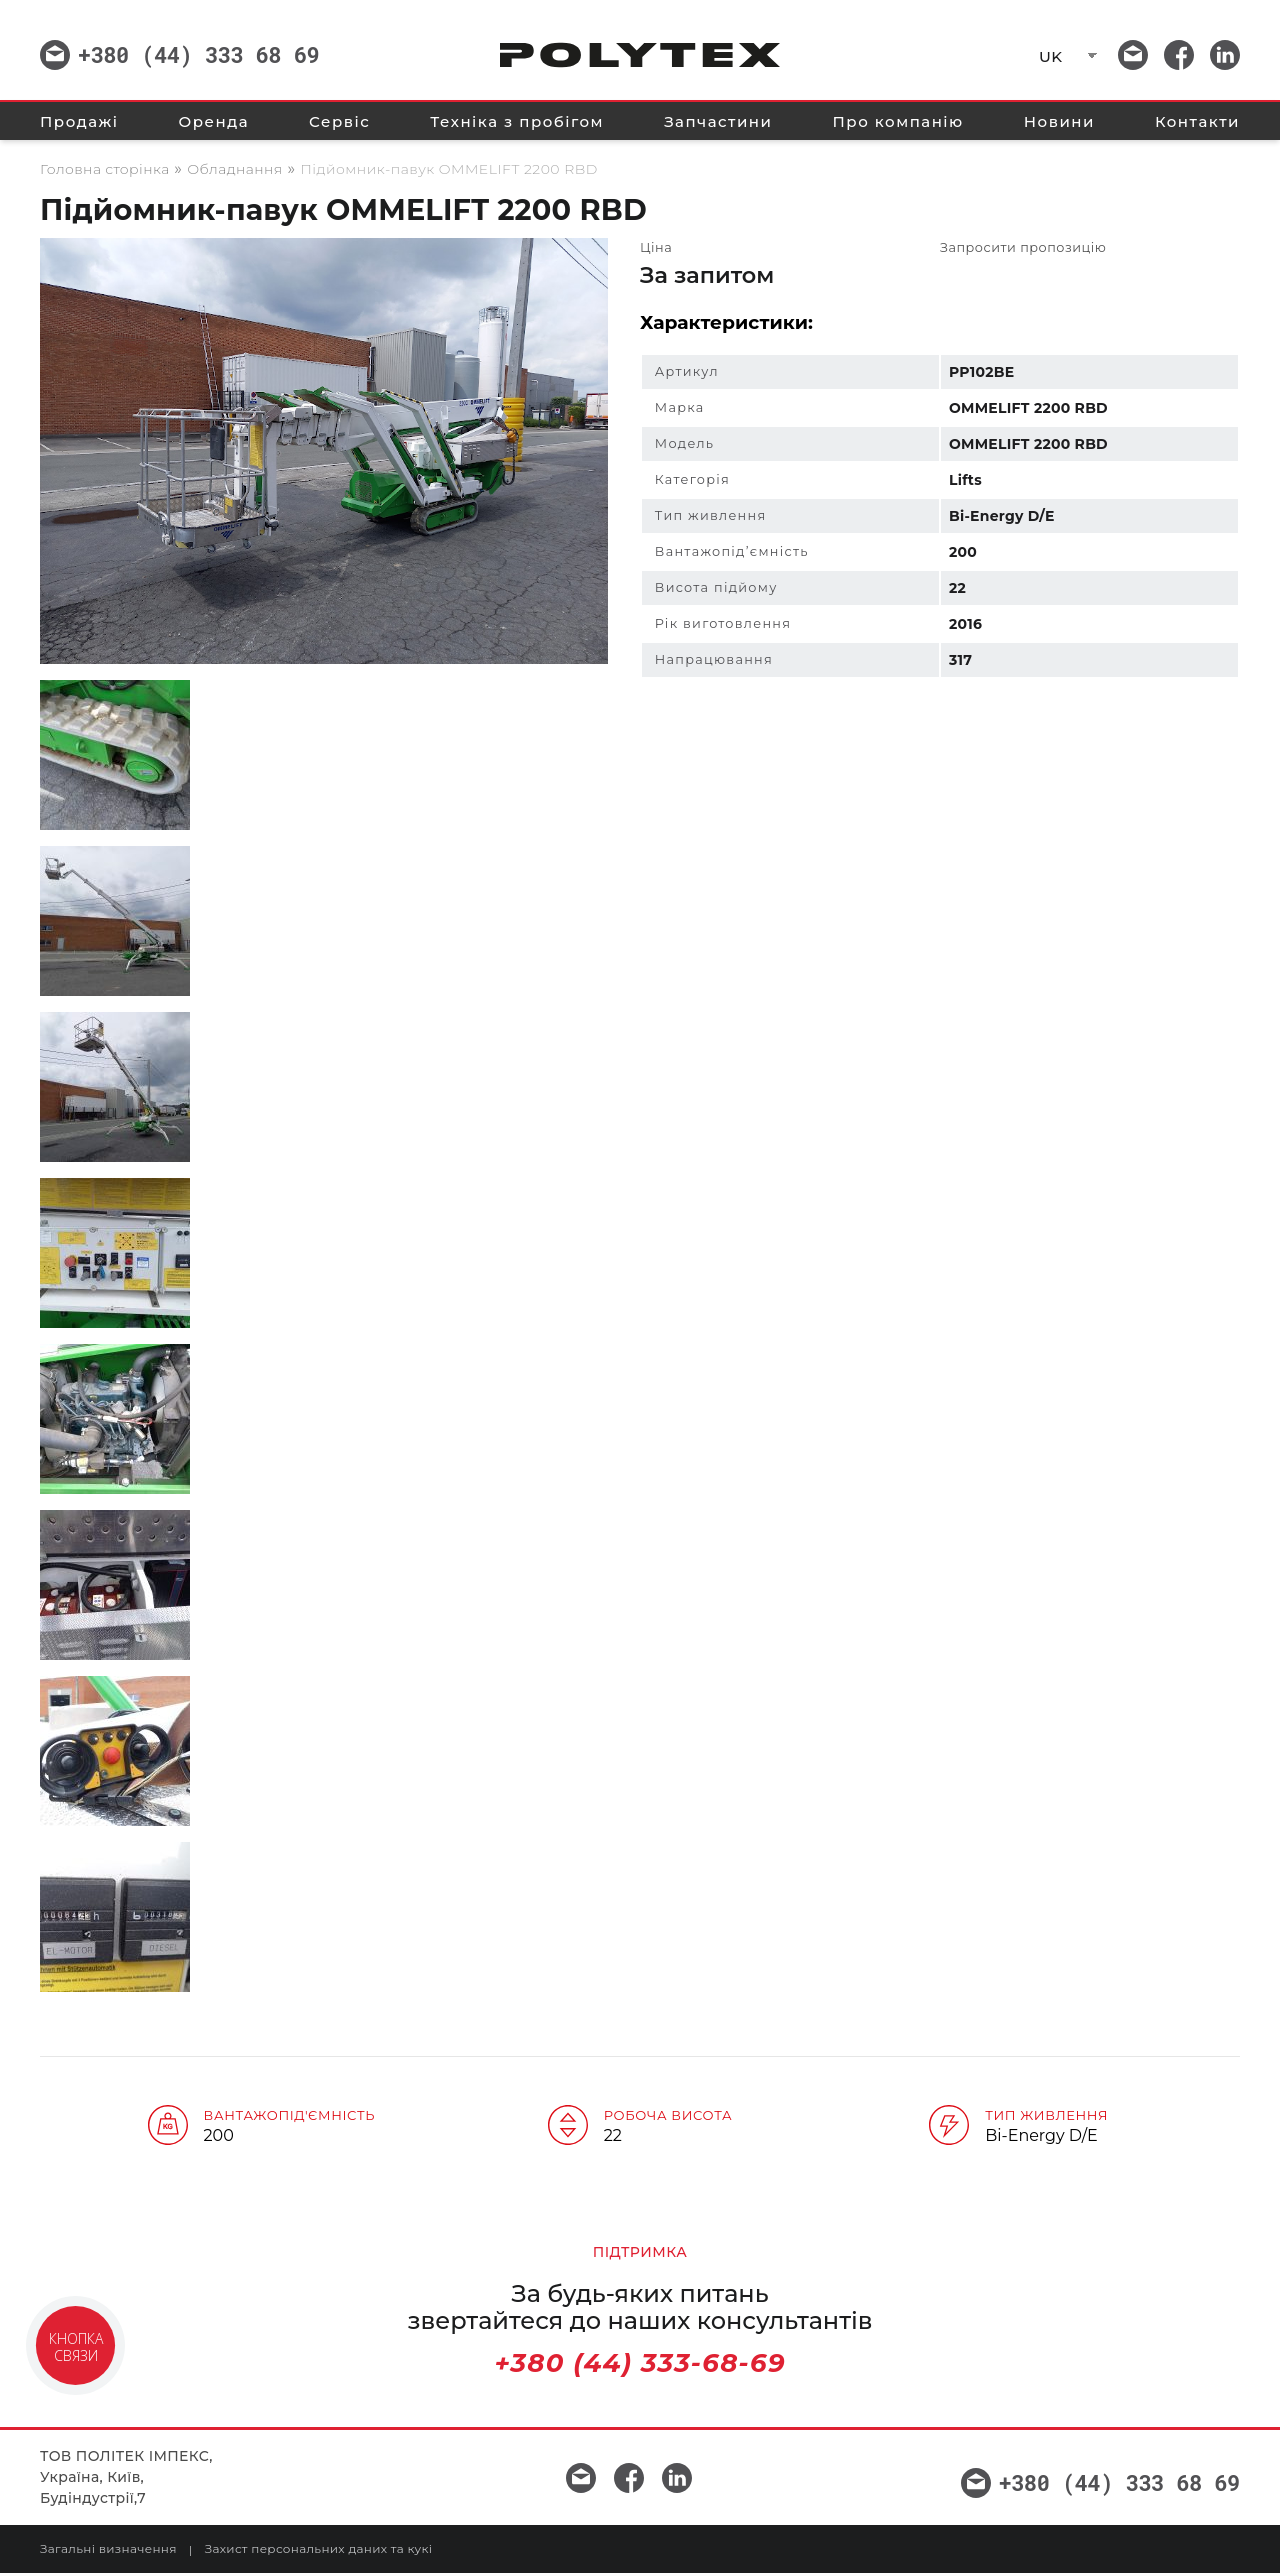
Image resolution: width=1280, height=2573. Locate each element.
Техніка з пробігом (517, 121)
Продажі (79, 121)
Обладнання (235, 169)
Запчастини (718, 121)
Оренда (214, 121)
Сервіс (339, 121)
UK (1050, 56)
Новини (1059, 121)
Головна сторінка (105, 169)
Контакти (1197, 121)
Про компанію (898, 121)
